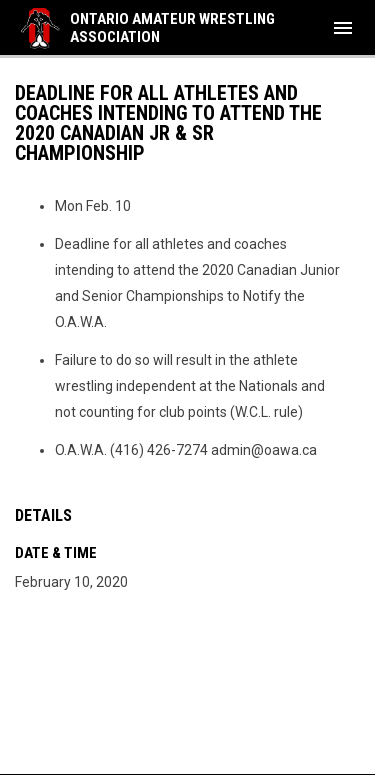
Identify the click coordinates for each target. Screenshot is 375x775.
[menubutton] (343, 28)
